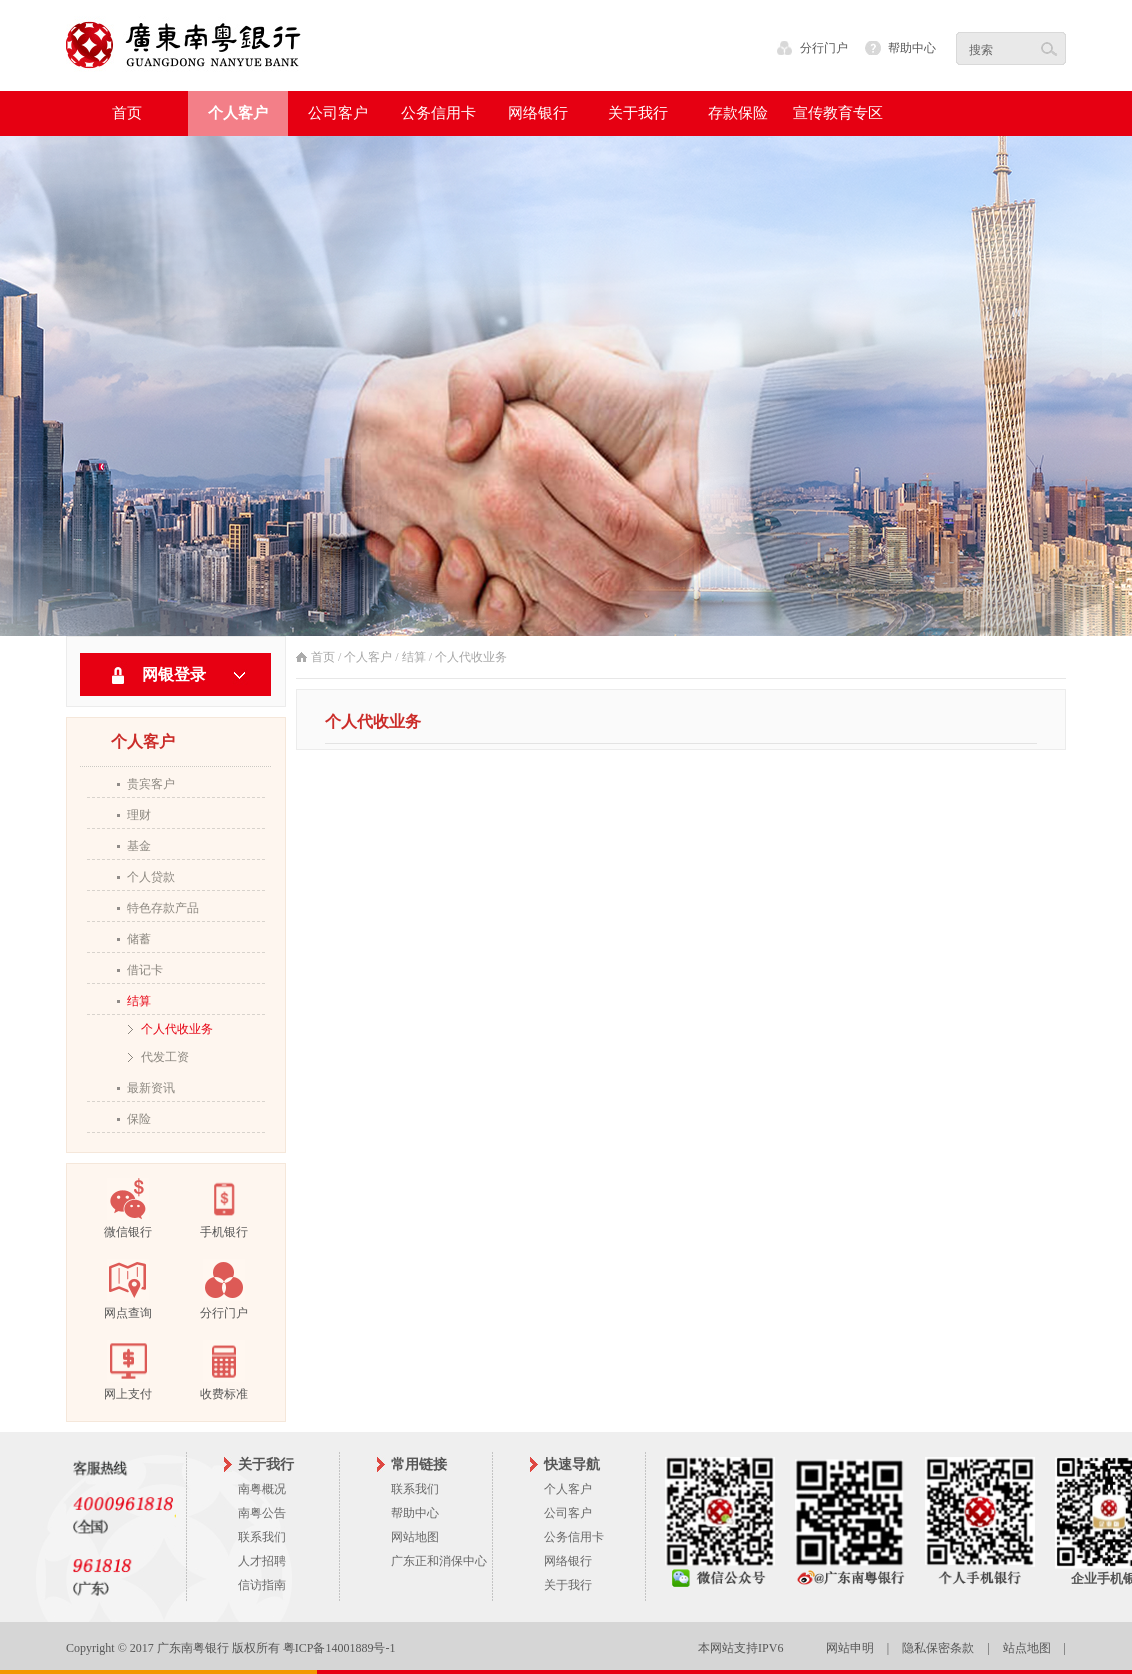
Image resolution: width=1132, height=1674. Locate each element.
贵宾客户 (151, 784)
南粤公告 (262, 1513)
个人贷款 (151, 877)
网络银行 (568, 1561)
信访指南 (262, 1585)
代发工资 (165, 1057)
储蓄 (139, 939)
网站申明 (850, 1648)
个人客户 (368, 657)
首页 (127, 113)
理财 (139, 815)
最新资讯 (151, 1088)
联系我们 (262, 1537)
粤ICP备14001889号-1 (339, 1648)
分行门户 (824, 48)
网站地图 (415, 1537)
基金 (139, 846)
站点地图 (1027, 1648)
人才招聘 (262, 1561)
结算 (139, 1001)
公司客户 (568, 1513)
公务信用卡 (574, 1537)
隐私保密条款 (938, 1648)
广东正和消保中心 (439, 1561)
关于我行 (568, 1585)
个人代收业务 (177, 1029)
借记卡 (145, 970)
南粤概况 (262, 1489)
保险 (139, 1119)
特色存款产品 (163, 908)
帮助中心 (912, 48)
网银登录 (174, 674)
